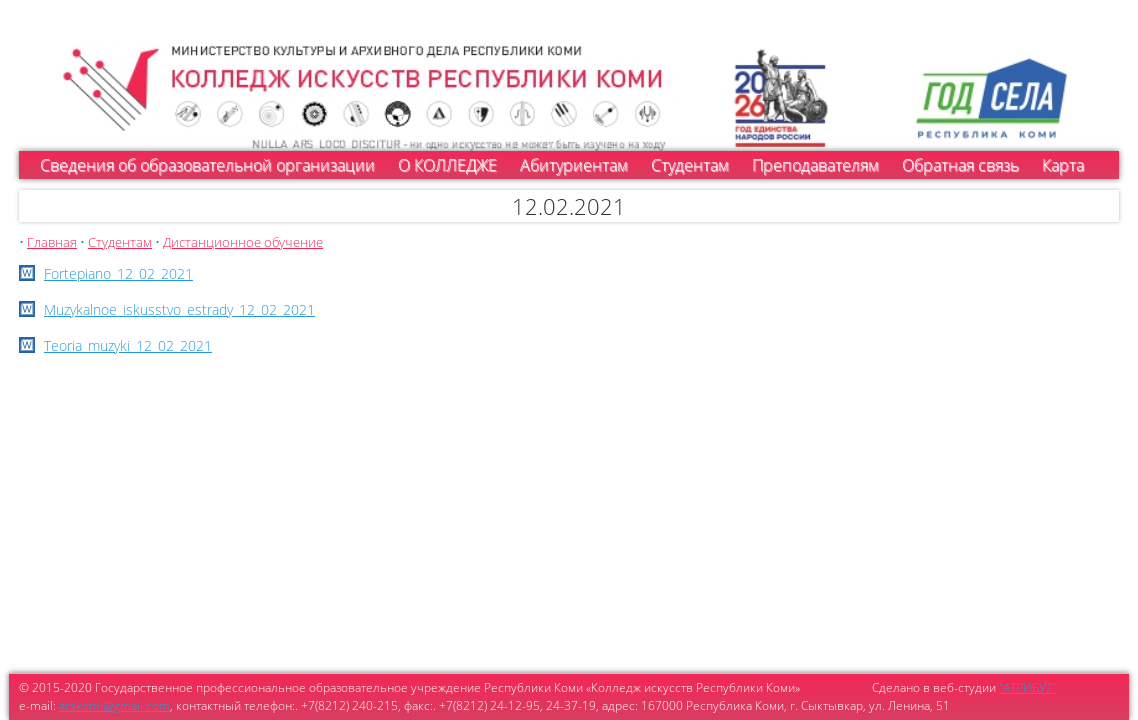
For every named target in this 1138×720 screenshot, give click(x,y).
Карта (1063, 165)
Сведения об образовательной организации (207, 165)
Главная (52, 242)
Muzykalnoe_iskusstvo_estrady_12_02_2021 (179, 309)
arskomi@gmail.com (114, 705)
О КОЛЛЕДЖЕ (447, 165)
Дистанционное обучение (243, 242)
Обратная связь (960, 165)
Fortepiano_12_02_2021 (118, 273)
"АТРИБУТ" (1027, 687)
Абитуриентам (574, 165)
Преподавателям (815, 165)
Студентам (690, 165)
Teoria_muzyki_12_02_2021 (128, 345)
